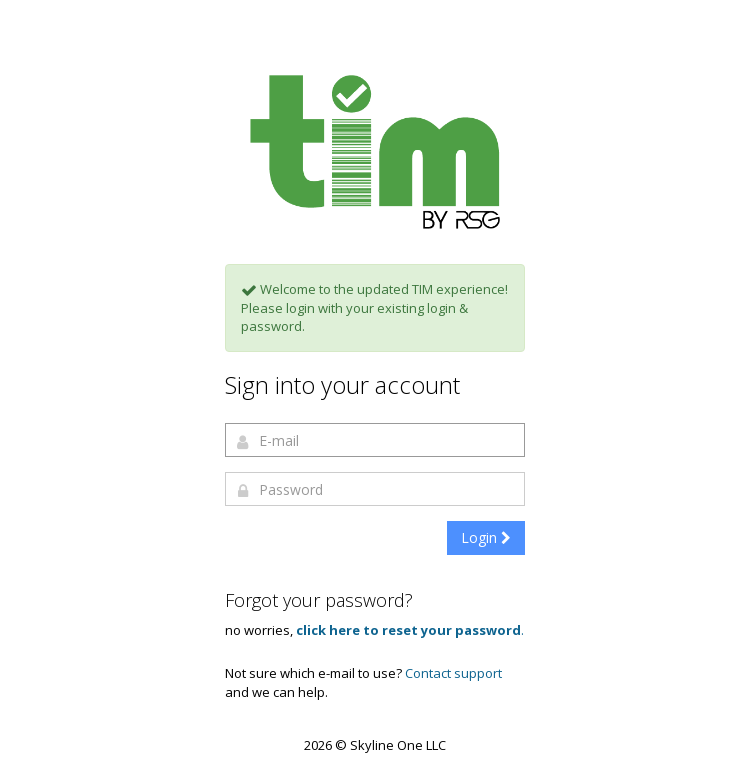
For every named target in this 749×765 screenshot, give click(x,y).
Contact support (453, 673)
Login (486, 537)
